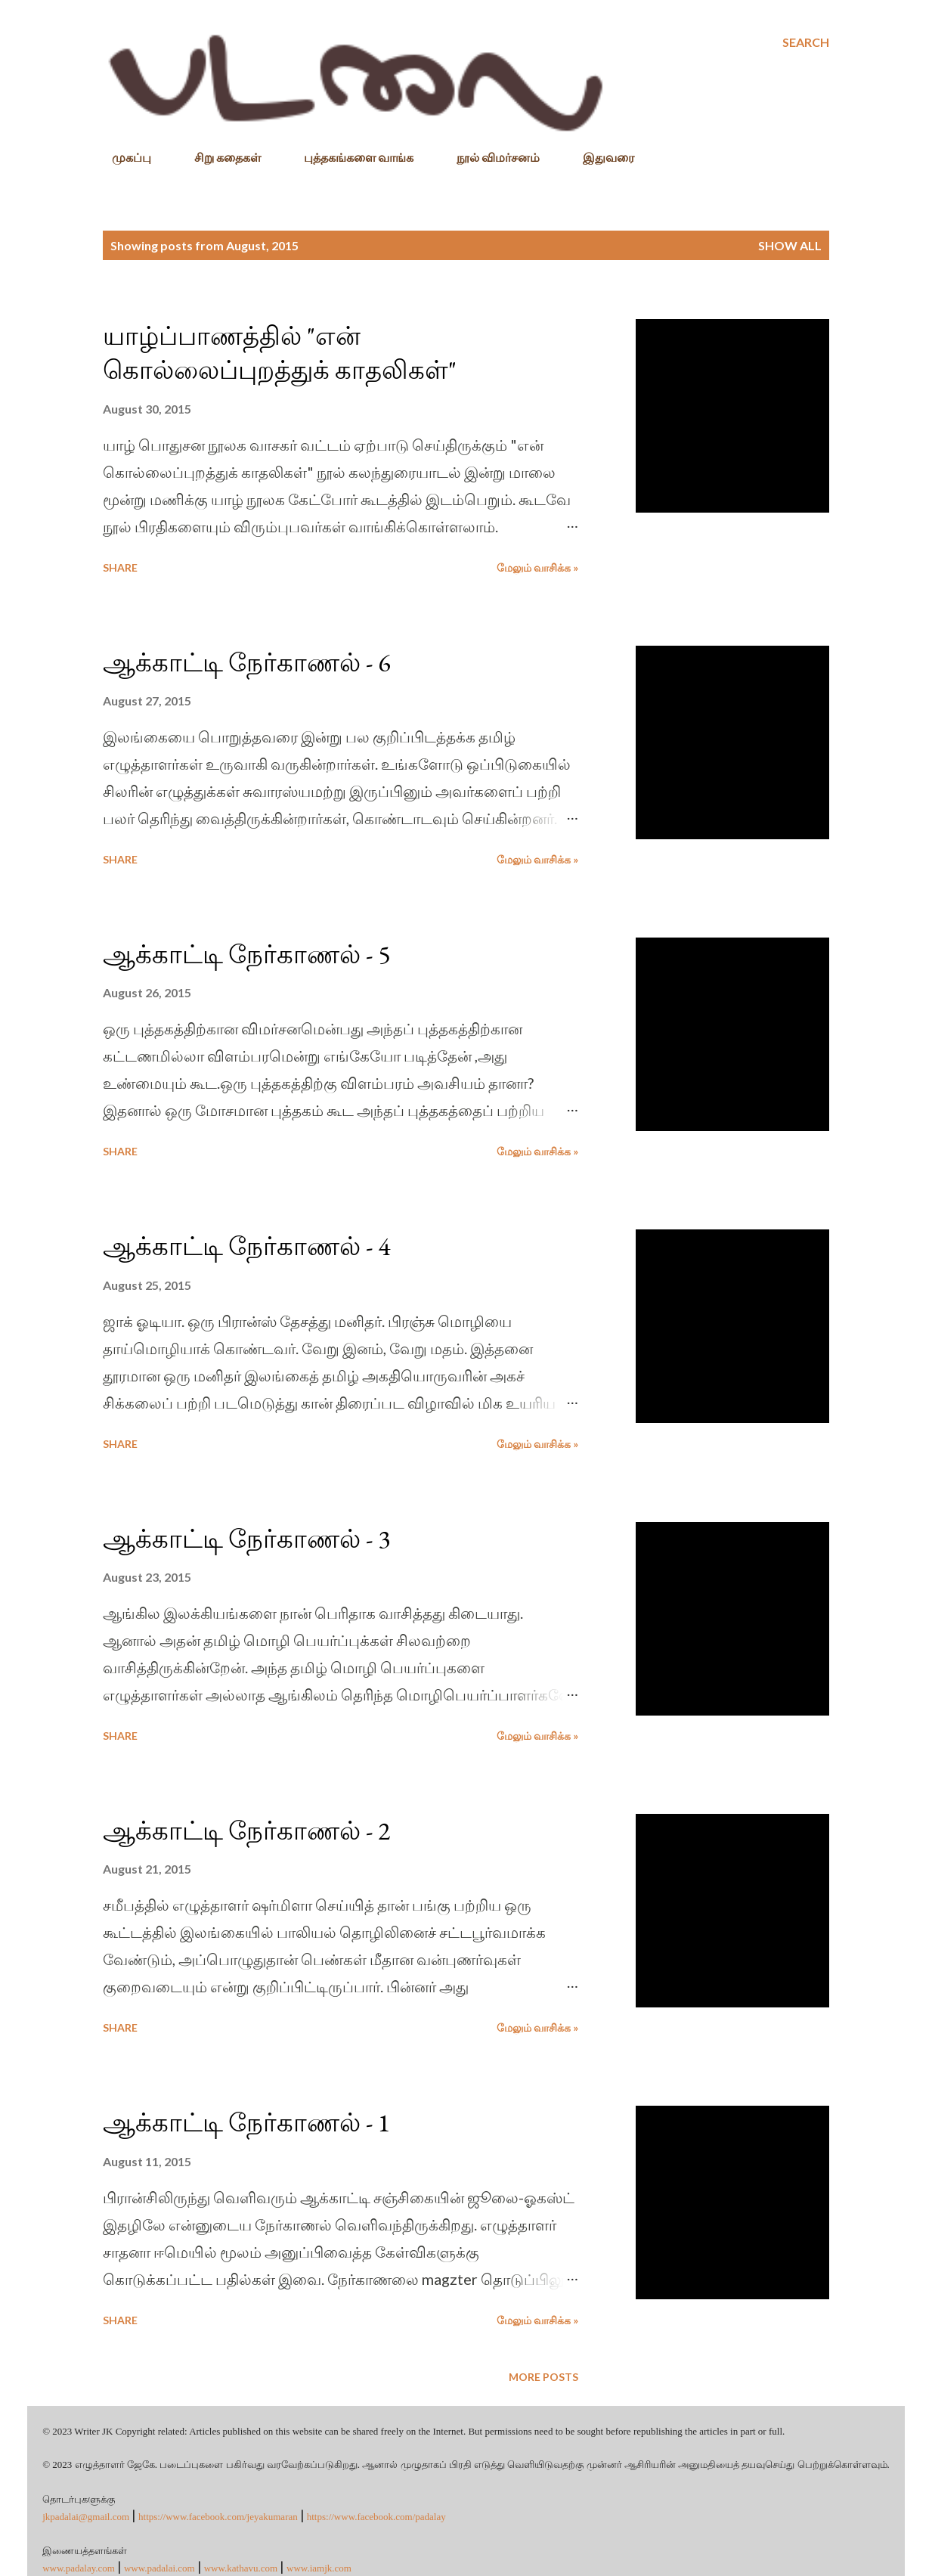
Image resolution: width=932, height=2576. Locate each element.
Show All (790, 245)
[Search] (805, 42)
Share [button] (120, 567)
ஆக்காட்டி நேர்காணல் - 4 (246, 1246)
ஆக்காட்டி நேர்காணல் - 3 (246, 1538)
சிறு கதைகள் (218, 157)
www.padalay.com (78, 2568)
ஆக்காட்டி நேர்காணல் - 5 (246, 954)
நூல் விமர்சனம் (489, 157)
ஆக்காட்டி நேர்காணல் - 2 (246, 1830)
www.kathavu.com (240, 2568)
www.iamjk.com (318, 2568)
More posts (543, 2376)
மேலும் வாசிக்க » (537, 567)
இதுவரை (599, 157)
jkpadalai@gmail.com (85, 2516)
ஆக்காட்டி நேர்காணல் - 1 (246, 2122)
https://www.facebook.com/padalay (376, 2516)
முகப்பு (122, 157)
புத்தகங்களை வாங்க (349, 157)
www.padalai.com (159, 2568)
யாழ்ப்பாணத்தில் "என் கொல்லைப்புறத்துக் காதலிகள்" (280, 352)
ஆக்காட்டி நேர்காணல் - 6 (246, 662)
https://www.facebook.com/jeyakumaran (218, 2516)
